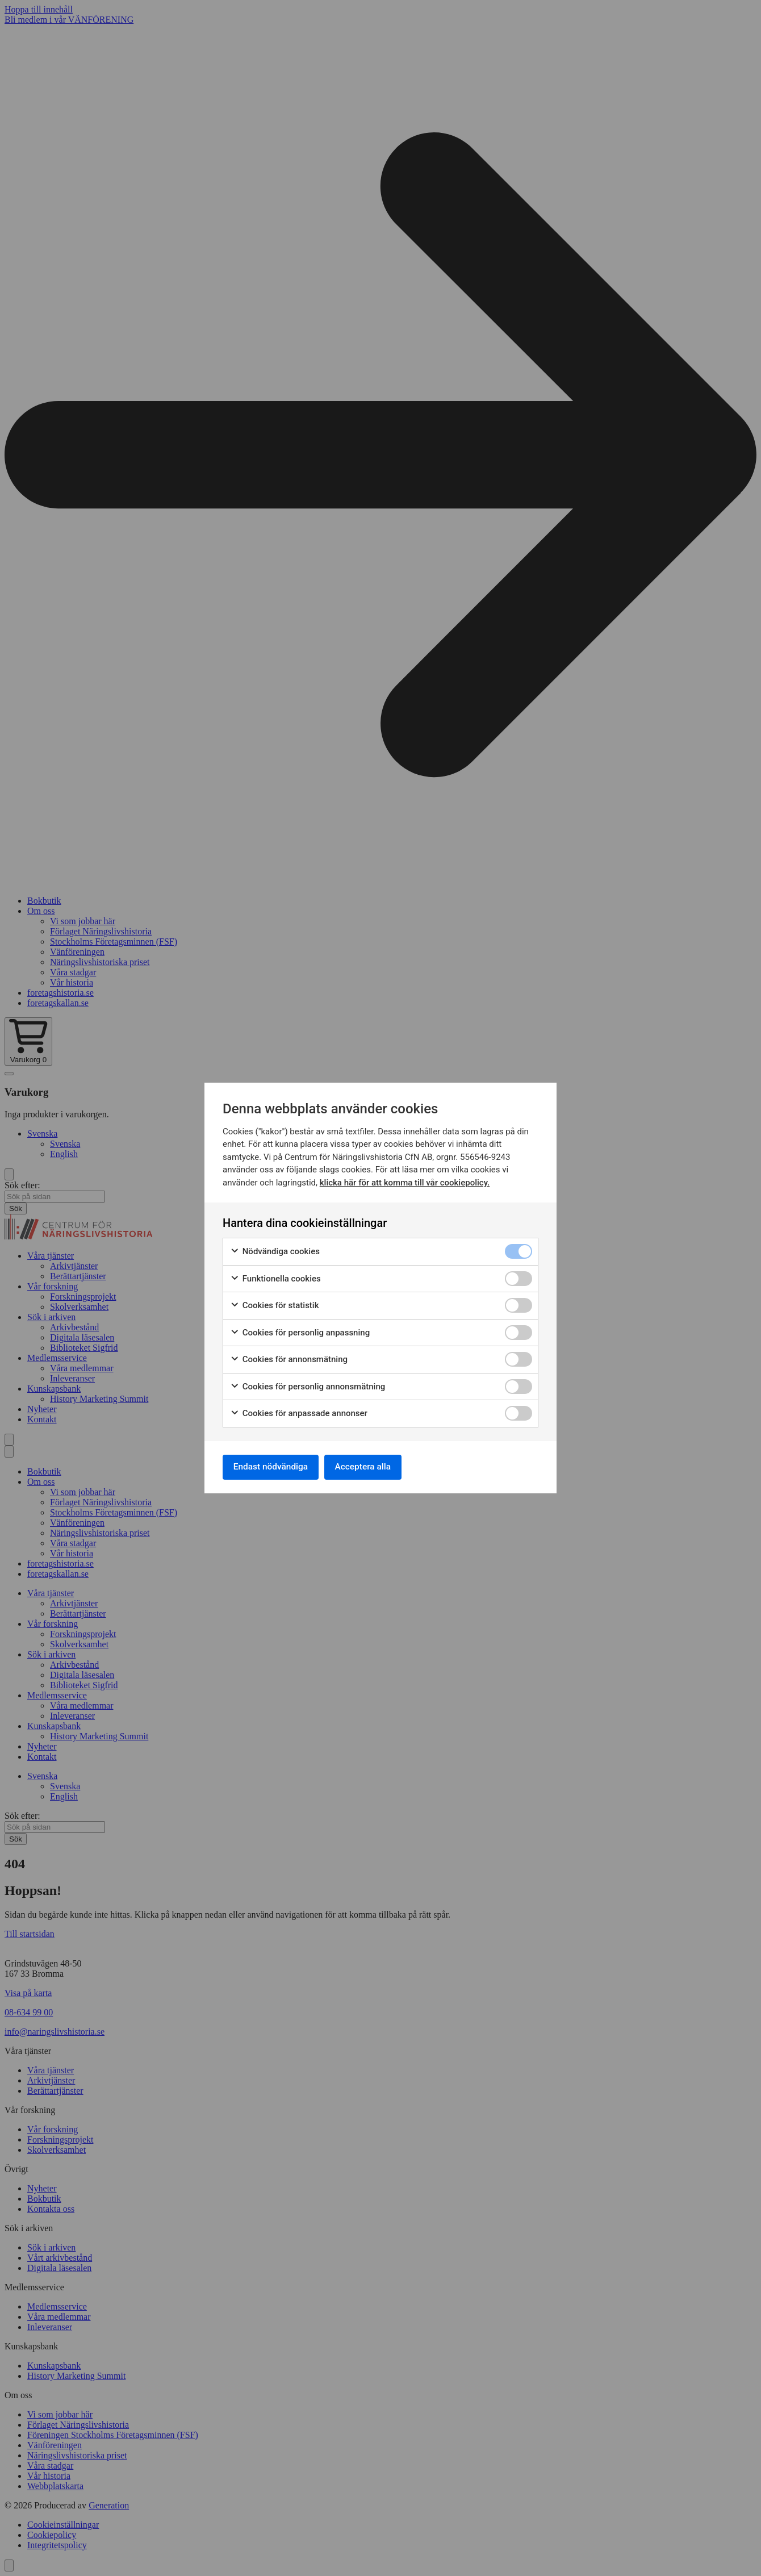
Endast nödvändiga (273, 1467)
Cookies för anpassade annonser (298, 1412)
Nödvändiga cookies (275, 1250)
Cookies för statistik (274, 1304)
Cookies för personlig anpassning (300, 1331)
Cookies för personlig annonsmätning (307, 1385)
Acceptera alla (370, 1467)
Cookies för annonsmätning (289, 1358)
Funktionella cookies (275, 1277)
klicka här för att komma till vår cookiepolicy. (405, 1181)
